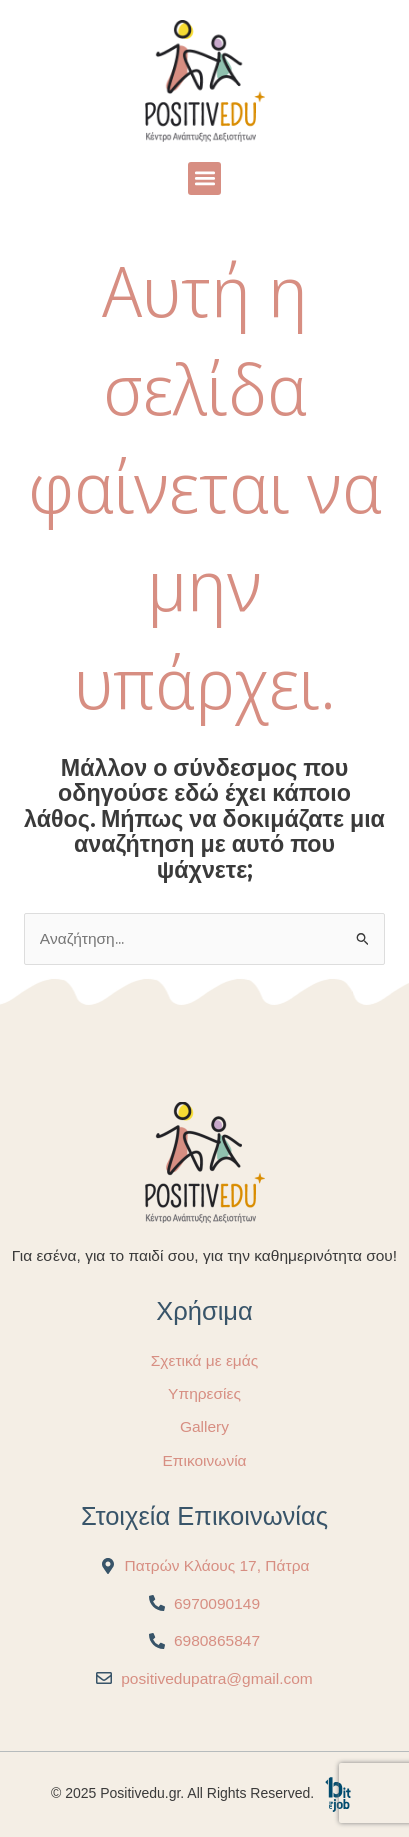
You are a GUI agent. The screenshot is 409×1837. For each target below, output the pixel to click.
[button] (204, 178)
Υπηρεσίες (204, 1393)
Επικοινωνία (204, 1460)
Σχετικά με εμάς (204, 1360)
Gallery (204, 1426)
